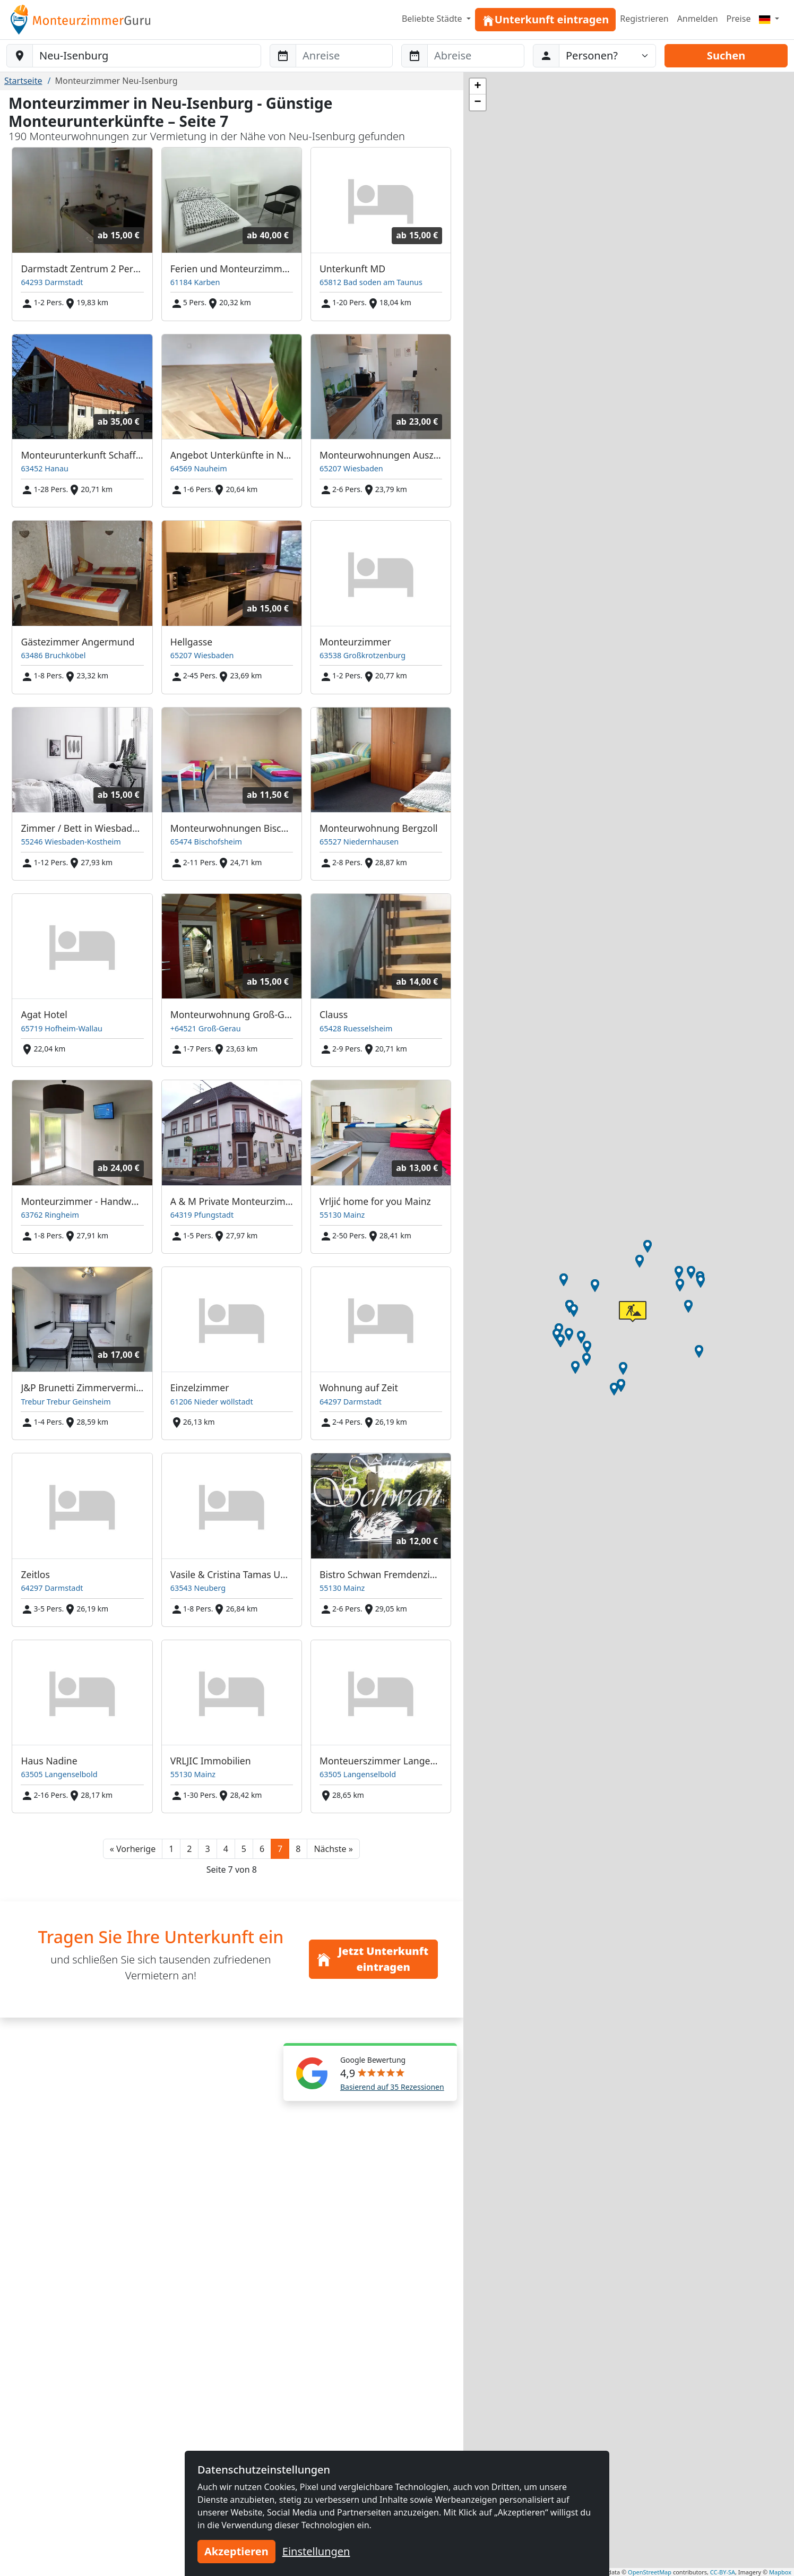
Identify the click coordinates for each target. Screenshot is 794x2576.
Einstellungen (316, 2551)
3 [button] (207, 1849)
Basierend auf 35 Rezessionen (392, 2087)
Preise (739, 18)
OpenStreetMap (649, 2572)
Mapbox (780, 2572)
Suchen (726, 55)
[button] (132, 1849)
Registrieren (644, 18)
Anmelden (697, 18)
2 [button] (189, 1849)
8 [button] (298, 1849)
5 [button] (243, 1849)
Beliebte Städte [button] (433, 18)
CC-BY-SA (722, 2572)
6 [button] (262, 1849)
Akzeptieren (236, 2551)
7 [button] (280, 1849)
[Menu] (769, 18)
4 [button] (225, 1849)
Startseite (23, 81)
